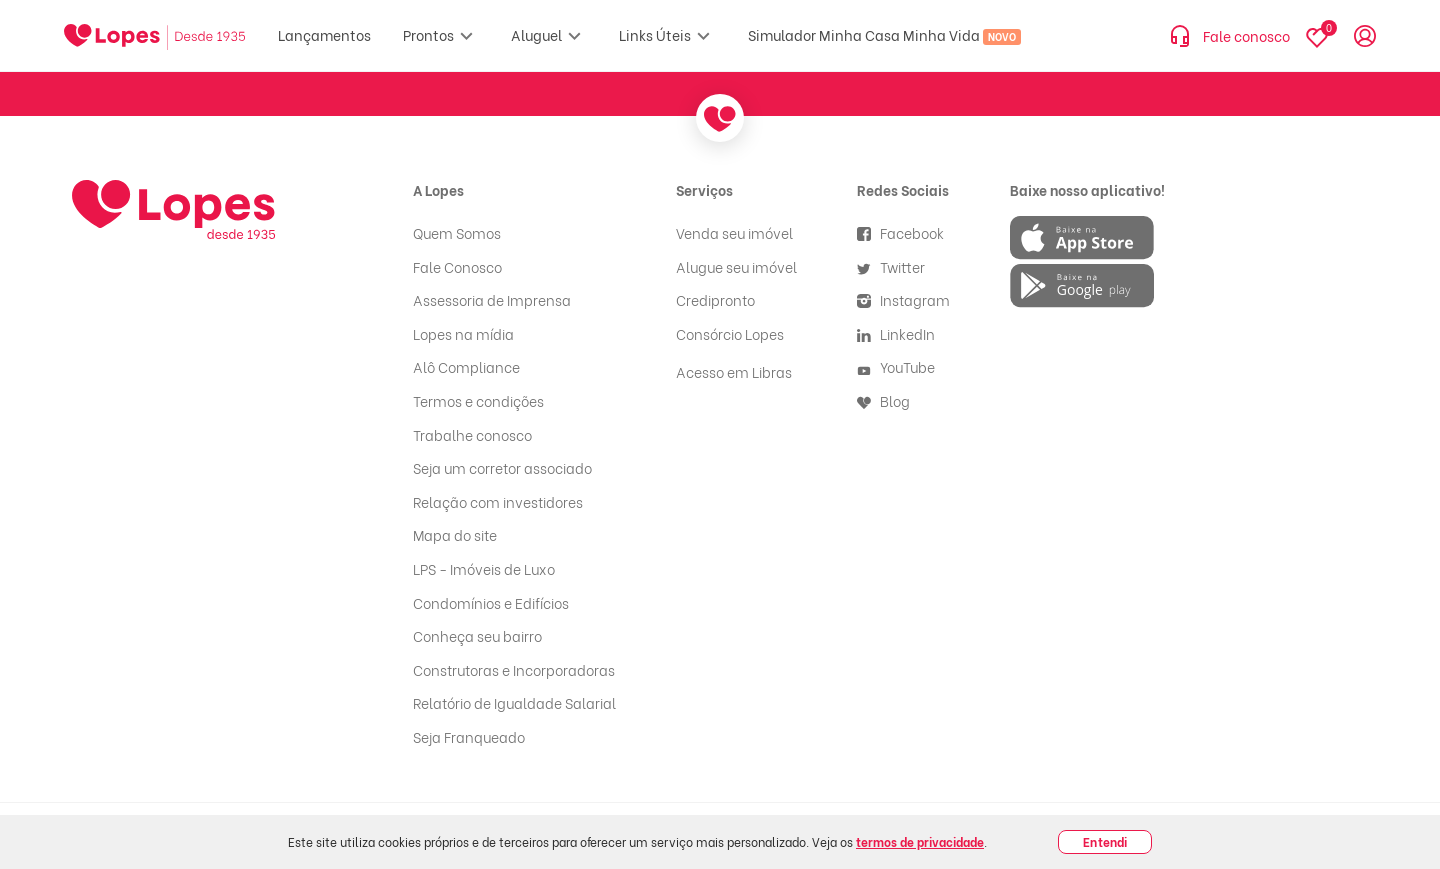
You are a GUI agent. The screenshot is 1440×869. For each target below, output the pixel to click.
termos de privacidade (920, 841)
